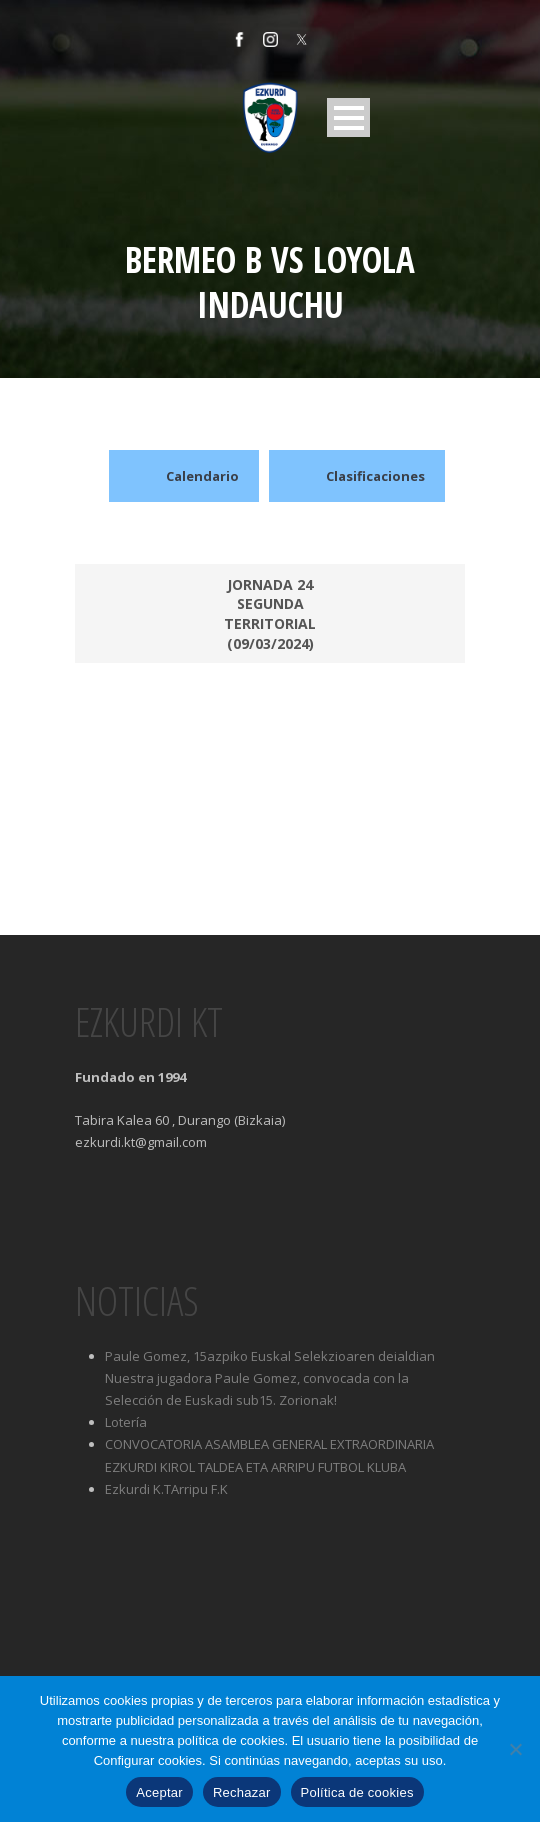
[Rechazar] (515, 1749)
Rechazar (242, 1792)
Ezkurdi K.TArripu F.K (166, 1489)
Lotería (126, 1422)
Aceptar (159, 1792)
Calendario (184, 476)
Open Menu (348, 117)
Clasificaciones (357, 476)
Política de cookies (357, 1792)
